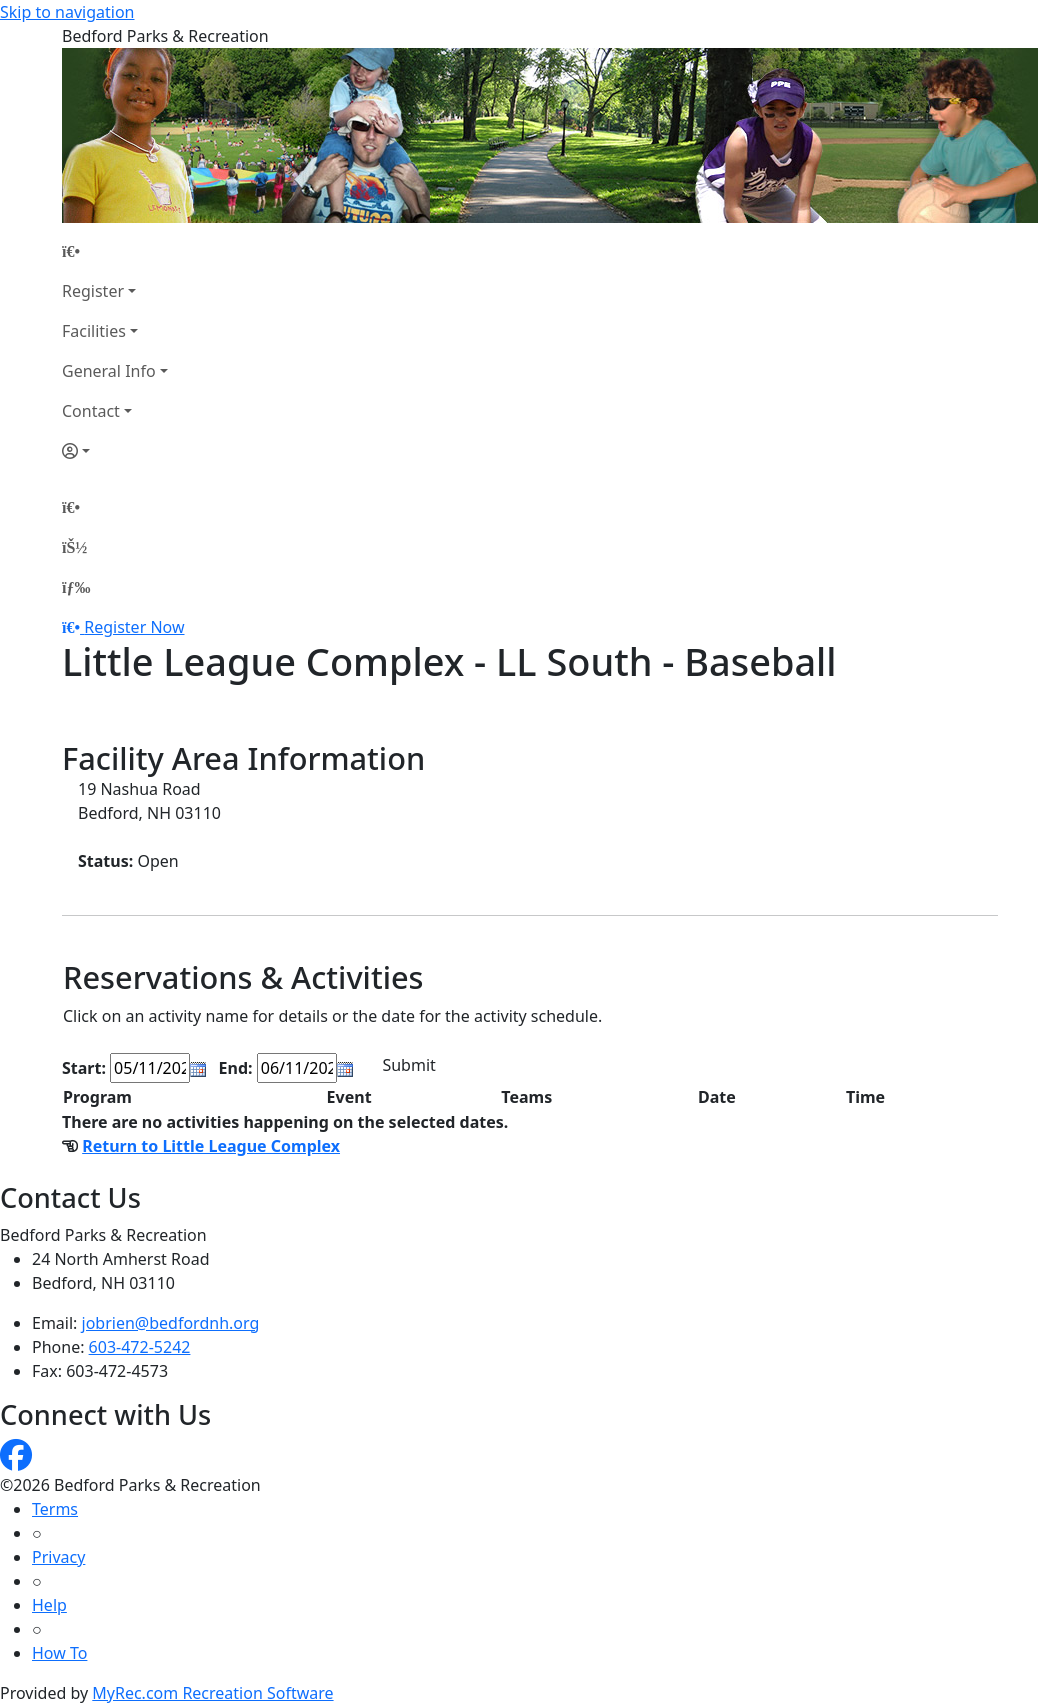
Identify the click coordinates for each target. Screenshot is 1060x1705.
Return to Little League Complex (211, 1146)
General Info (109, 371)
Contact (91, 411)
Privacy (58, 1557)
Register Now (134, 627)
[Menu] (76, 587)
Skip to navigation (67, 12)
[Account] (115, 451)
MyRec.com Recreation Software (212, 1693)
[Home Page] (115, 251)
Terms (55, 1509)
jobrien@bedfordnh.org (171, 1323)
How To (59, 1653)
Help (49, 1605)
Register (93, 291)
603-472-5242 (140, 1347)
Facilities (94, 331)
